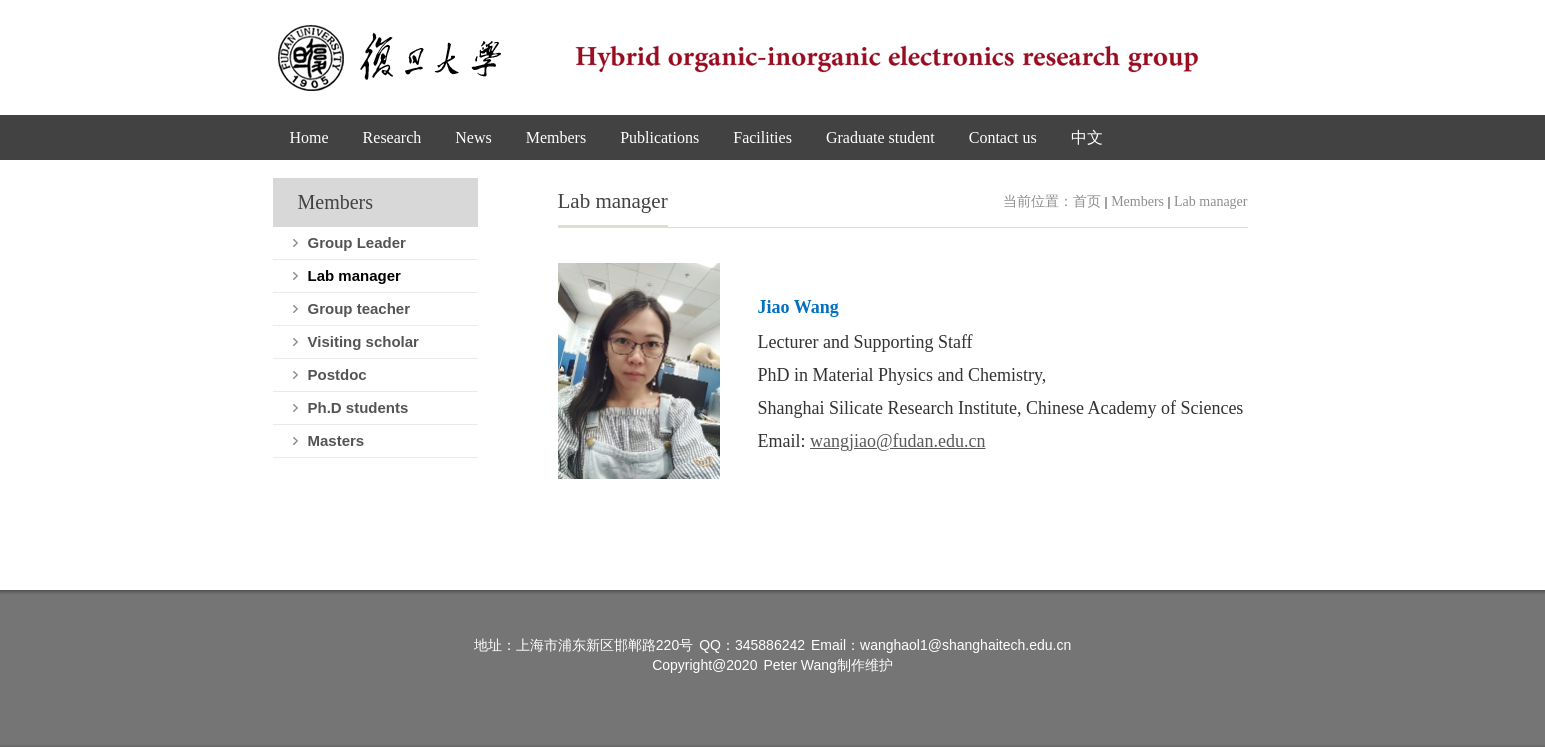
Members (1137, 201)
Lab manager (1210, 201)
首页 (1087, 201)
